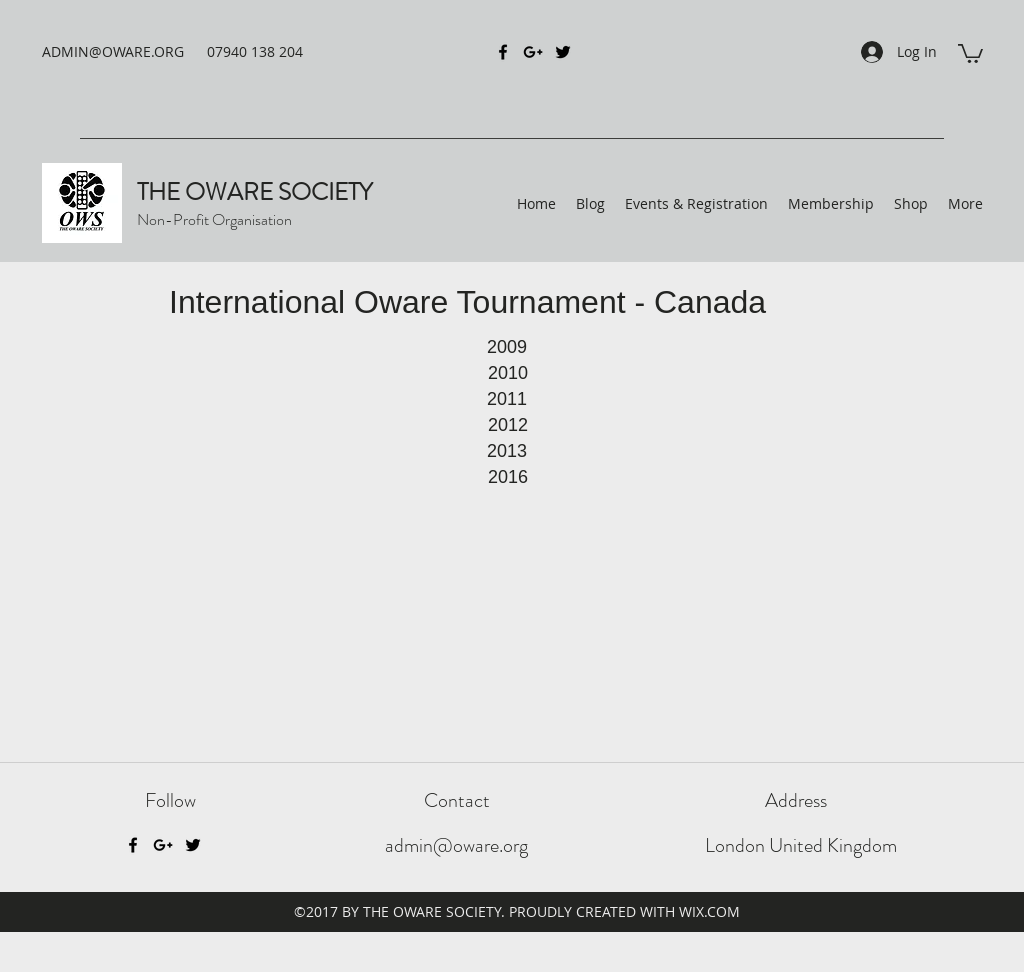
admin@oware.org (456, 845)
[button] (970, 52)
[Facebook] (133, 845)
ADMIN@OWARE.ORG (113, 51)
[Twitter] (193, 845)
